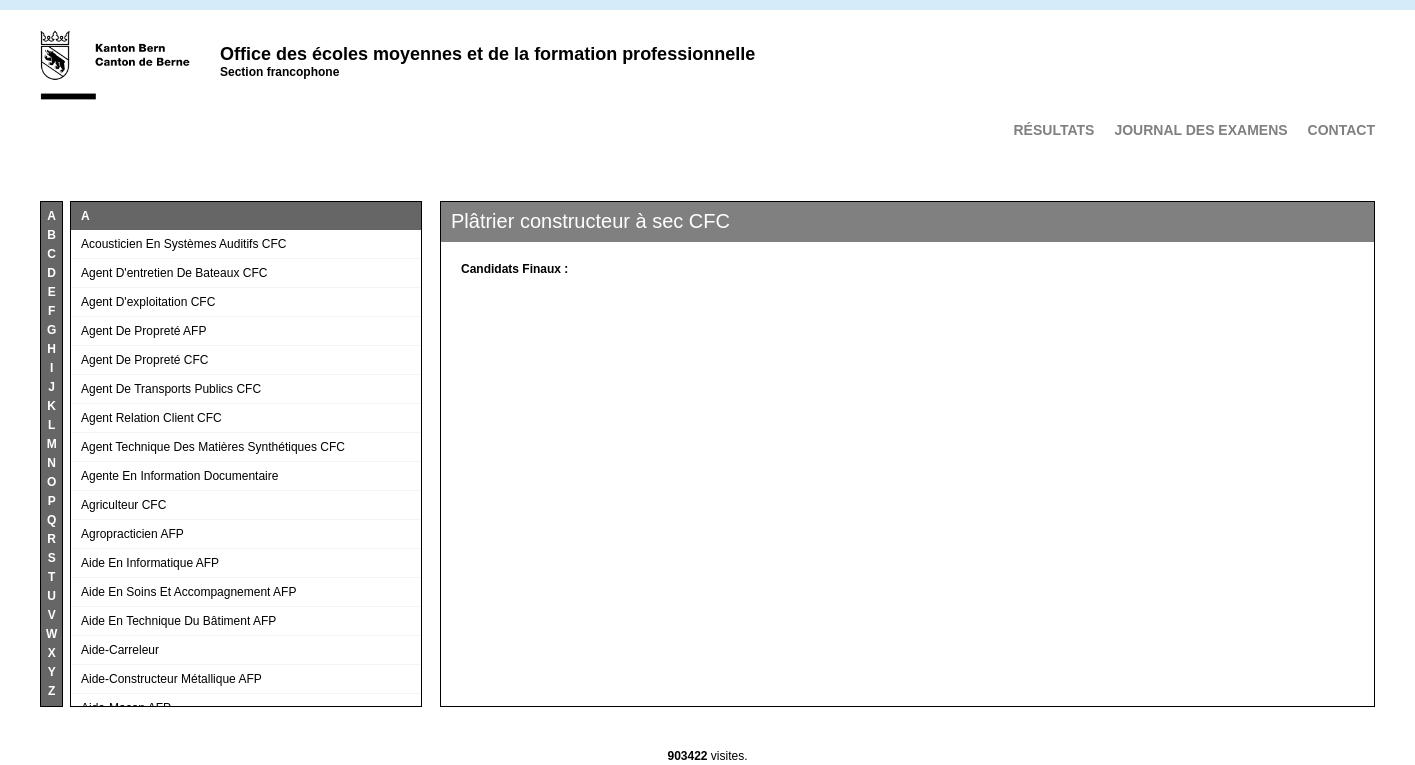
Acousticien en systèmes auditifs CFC (183, 244)
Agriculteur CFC (123, 505)
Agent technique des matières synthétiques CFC (213, 447)
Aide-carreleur (120, 650)
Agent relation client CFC (151, 418)
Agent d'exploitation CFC (148, 302)
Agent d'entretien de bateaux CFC (174, 273)
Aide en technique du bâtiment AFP (178, 621)
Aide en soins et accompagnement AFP (188, 592)
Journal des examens (1200, 130)
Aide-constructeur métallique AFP (171, 679)
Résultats (1053, 130)
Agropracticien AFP (132, 534)
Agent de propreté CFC (144, 360)
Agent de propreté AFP (143, 331)
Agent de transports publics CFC (171, 389)
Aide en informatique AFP (150, 563)
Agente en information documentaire (179, 476)
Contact (1341, 130)
